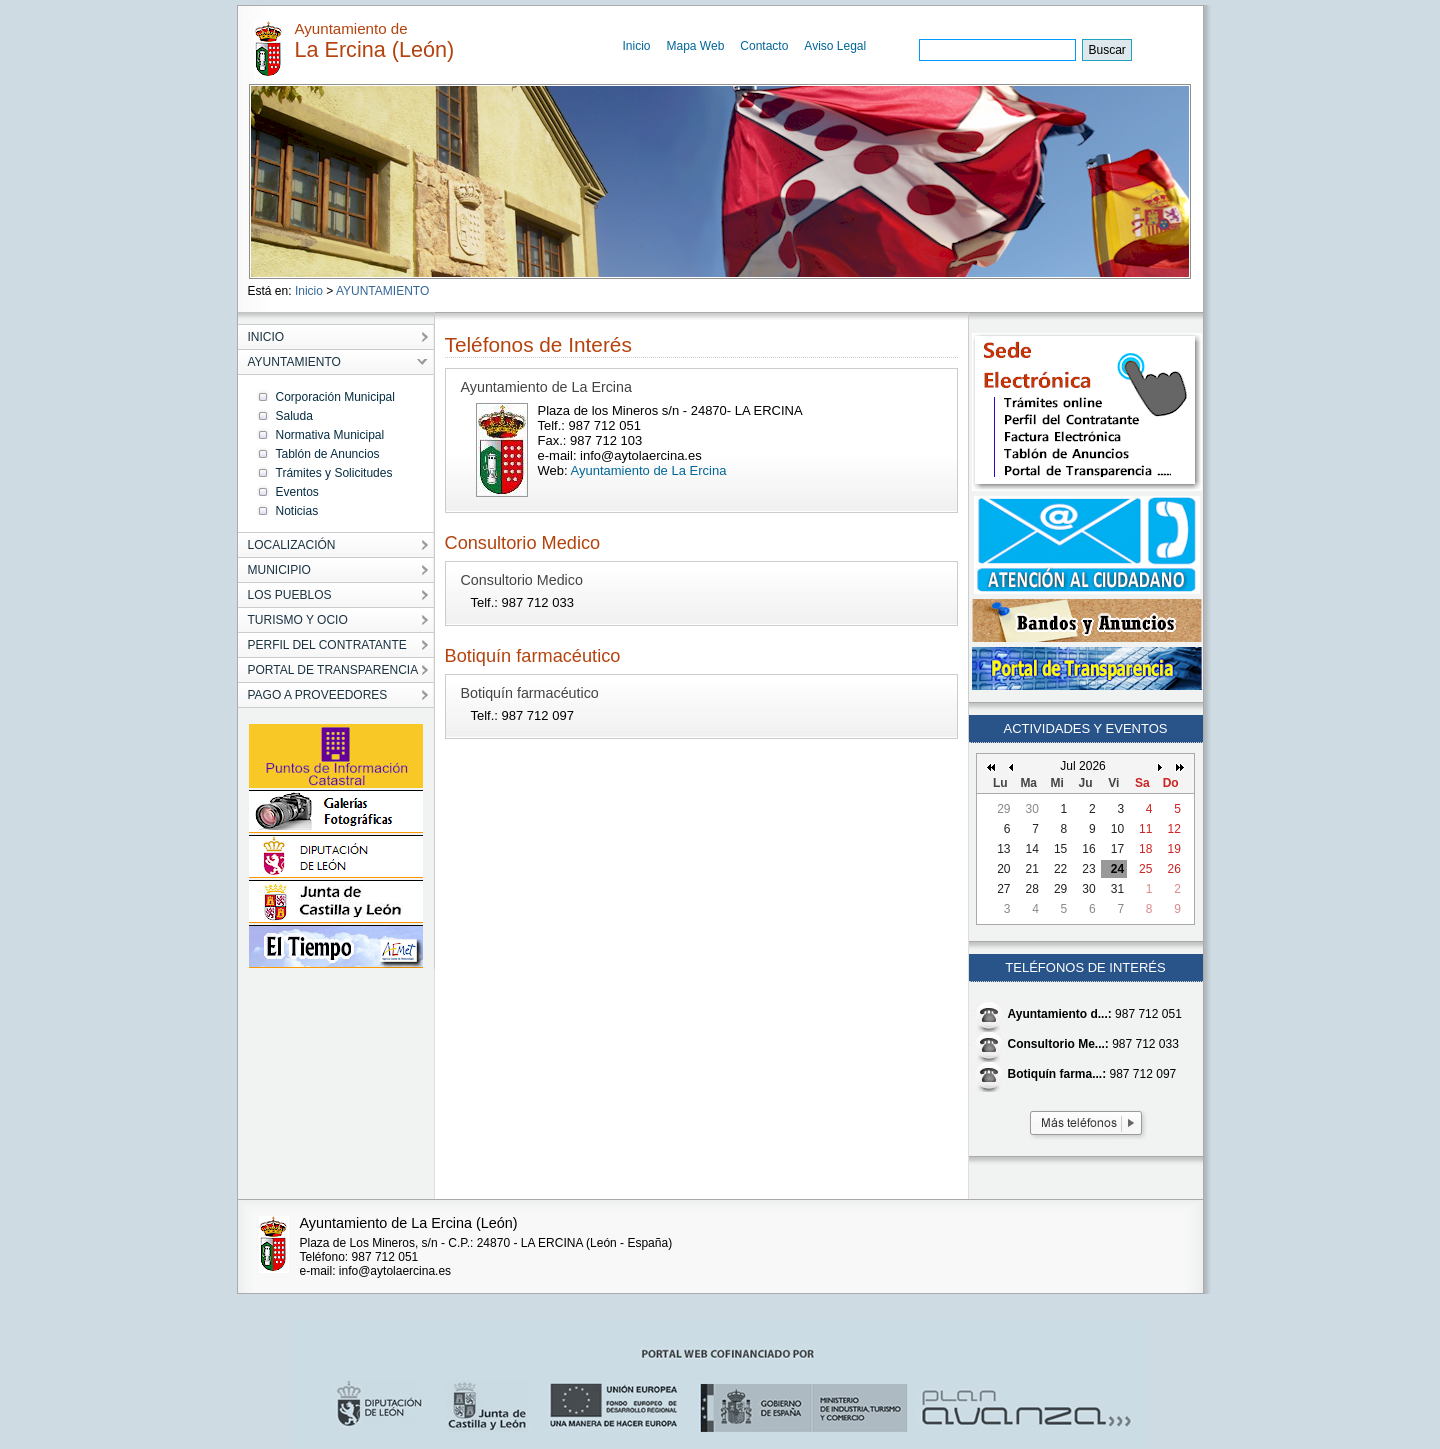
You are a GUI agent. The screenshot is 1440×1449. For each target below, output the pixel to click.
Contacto (764, 46)
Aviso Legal (835, 46)
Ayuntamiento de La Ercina (649, 470)
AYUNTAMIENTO (382, 291)
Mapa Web (696, 46)
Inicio (637, 46)
